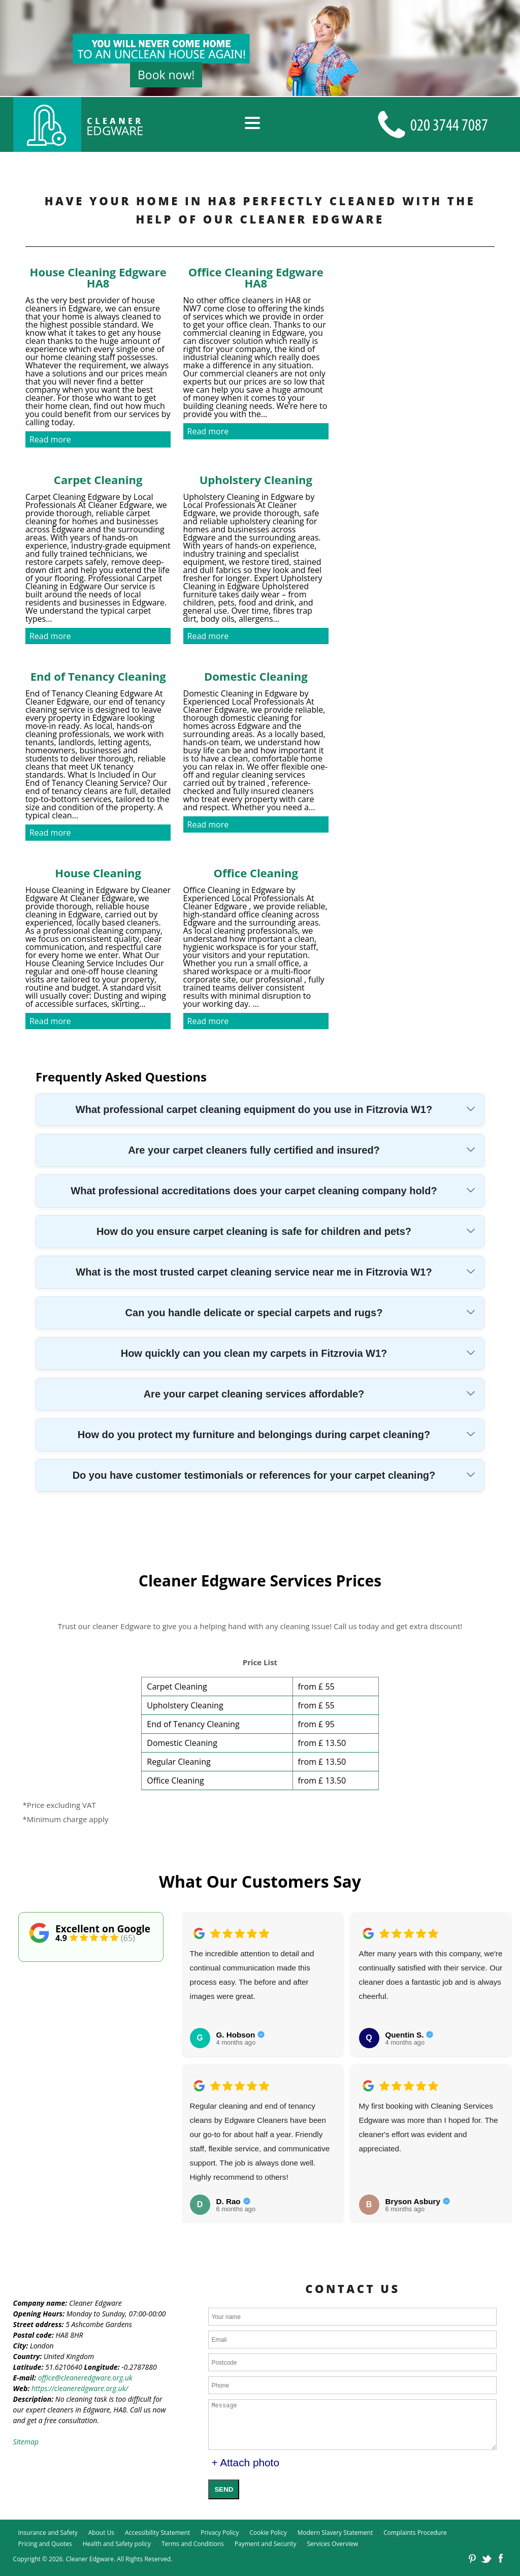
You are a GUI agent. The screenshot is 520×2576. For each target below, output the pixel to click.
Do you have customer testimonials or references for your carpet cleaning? (254, 1475)
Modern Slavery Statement (335, 2532)
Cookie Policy (267, 2532)
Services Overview (332, 2543)
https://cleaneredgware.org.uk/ (79, 2388)
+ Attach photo (245, 2462)
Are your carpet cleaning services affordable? (254, 1394)
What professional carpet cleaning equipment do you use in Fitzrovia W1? (254, 1109)
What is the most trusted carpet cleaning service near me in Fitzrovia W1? (254, 1272)
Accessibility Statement (157, 2532)
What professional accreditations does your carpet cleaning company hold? (254, 1190)
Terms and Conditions (192, 2543)
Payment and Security (266, 2543)
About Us (101, 2532)
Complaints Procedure (415, 2532)
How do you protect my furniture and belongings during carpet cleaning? (254, 1434)
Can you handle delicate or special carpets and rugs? (254, 1312)
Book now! (166, 75)
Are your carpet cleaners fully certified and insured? (254, 1150)
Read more (50, 439)
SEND (223, 2489)
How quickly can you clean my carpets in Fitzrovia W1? (254, 1353)
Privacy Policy (220, 2532)
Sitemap (26, 2441)
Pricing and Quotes (45, 2543)
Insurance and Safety (48, 2532)
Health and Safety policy (117, 2543)
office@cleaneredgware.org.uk (85, 2377)
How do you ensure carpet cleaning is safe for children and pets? (253, 1231)
